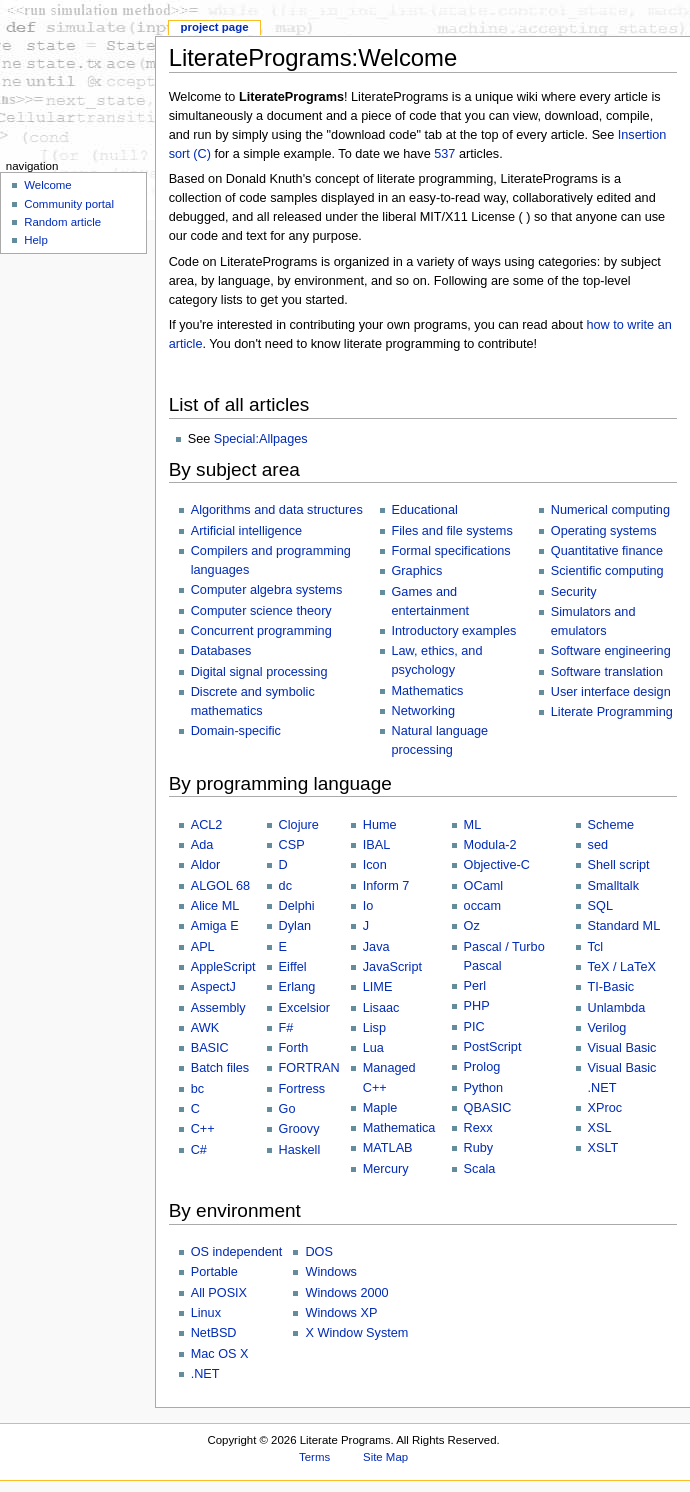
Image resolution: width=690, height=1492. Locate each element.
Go (287, 1109)
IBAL (377, 845)
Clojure (299, 825)
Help (36, 240)
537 (444, 154)
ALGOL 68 (220, 886)
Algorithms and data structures (277, 510)
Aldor (206, 865)
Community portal (69, 204)
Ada (202, 845)
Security (574, 592)
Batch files (220, 1068)
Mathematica (399, 1128)
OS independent (237, 1252)
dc (285, 886)
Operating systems (604, 531)
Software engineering (611, 651)
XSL (600, 1128)
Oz (472, 926)
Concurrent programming (261, 631)
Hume (380, 825)
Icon (375, 865)
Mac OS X (220, 1354)
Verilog (607, 1028)
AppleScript (223, 967)
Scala (480, 1169)
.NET (205, 1374)
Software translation (607, 672)
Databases (221, 651)
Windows (330, 1272)
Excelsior (304, 1008)
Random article (62, 222)
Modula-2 (490, 845)
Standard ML (624, 926)
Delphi (297, 906)
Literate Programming (612, 712)
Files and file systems (452, 531)
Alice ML (215, 906)
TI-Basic (611, 987)
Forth (294, 1048)
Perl (475, 986)
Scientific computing (607, 571)
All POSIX (219, 1293)
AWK (205, 1028)
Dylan (295, 926)
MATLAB (388, 1148)
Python (484, 1088)
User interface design (611, 692)
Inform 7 (386, 886)
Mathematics (428, 691)
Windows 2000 (346, 1293)
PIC (474, 1027)
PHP (477, 1006)
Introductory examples (454, 631)
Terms (314, 1457)
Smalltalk (613, 886)
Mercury (386, 1169)
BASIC (210, 1048)
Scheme (611, 825)
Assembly (218, 1008)
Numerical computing (610, 510)
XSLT (603, 1148)
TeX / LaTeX (622, 967)
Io (368, 906)
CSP (292, 845)
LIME (378, 987)
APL (203, 947)
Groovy (299, 1129)
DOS (319, 1252)
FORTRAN (309, 1068)
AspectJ (213, 987)
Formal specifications (451, 551)
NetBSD (214, 1333)
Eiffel (293, 967)
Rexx (478, 1128)
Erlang (297, 987)
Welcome (48, 185)
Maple (380, 1108)
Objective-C (497, 865)
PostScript (493, 1047)
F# (286, 1028)
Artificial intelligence (246, 531)
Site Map (385, 1457)
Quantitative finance (607, 551)
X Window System (356, 1333)
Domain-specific (236, 731)
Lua (373, 1048)
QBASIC (488, 1108)
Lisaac (381, 1008)
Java (376, 947)
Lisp (374, 1028)
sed (598, 845)
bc (197, 1089)
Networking (423, 711)
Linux (206, 1313)
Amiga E (215, 926)
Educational (425, 510)
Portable (214, 1272)
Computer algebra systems (267, 590)
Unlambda (617, 1008)
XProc (605, 1108)
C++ (203, 1129)
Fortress (302, 1089)
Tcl (596, 947)
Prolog (482, 1067)
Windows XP (341, 1313)
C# (199, 1150)
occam (482, 906)
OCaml (483, 886)
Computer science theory (261, 611)
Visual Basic (622, 1048)
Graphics (417, 571)
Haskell (300, 1150)
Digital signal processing (259, 672)
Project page (214, 27)
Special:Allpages (261, 439)
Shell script (619, 865)
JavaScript (392, 967)
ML (473, 825)
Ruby (479, 1148)
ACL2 (207, 825)
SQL (600, 906)
